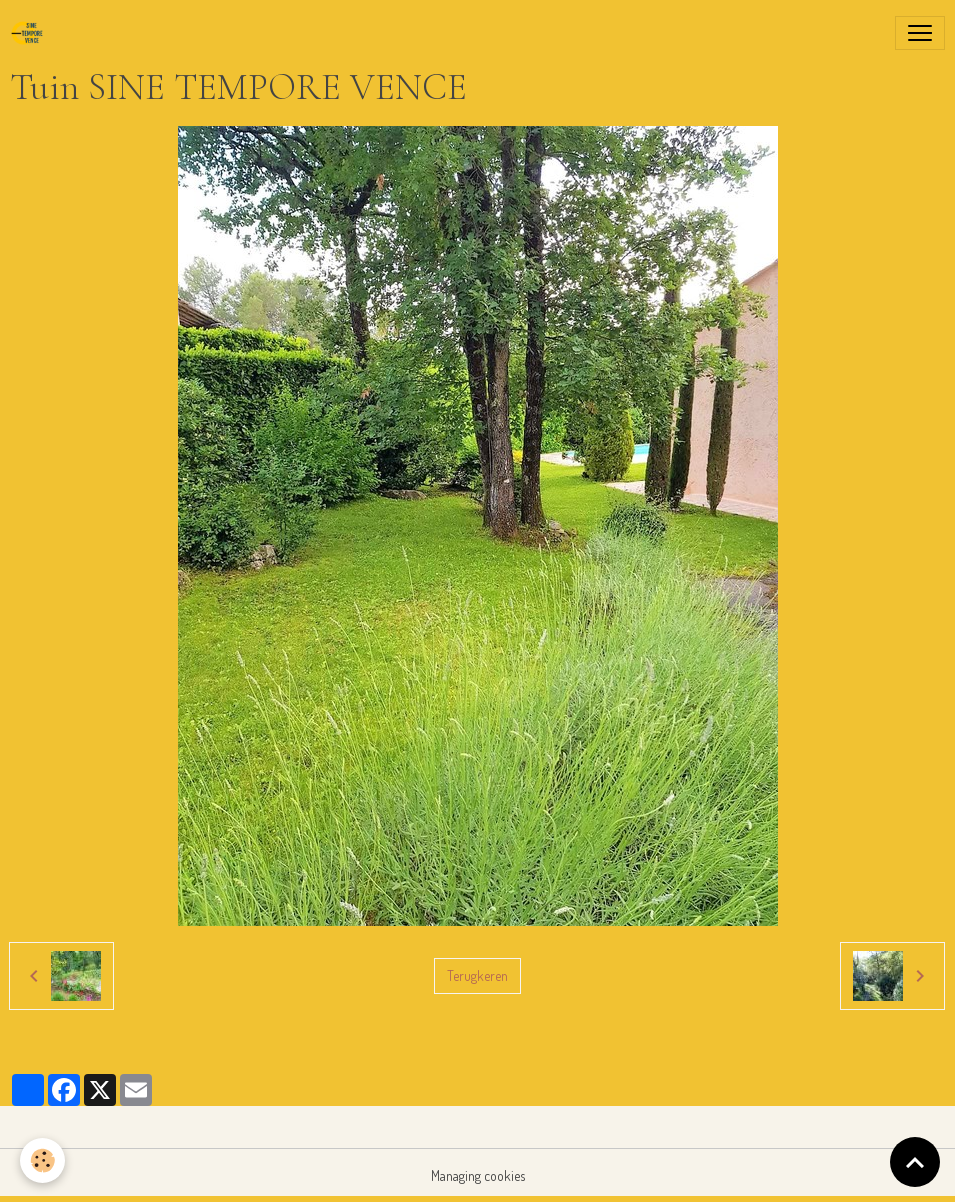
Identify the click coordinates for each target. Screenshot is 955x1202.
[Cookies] (42, 1160)
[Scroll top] (915, 1162)
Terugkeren (477, 975)
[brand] (31, 33)
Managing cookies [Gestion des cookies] (478, 1175)
